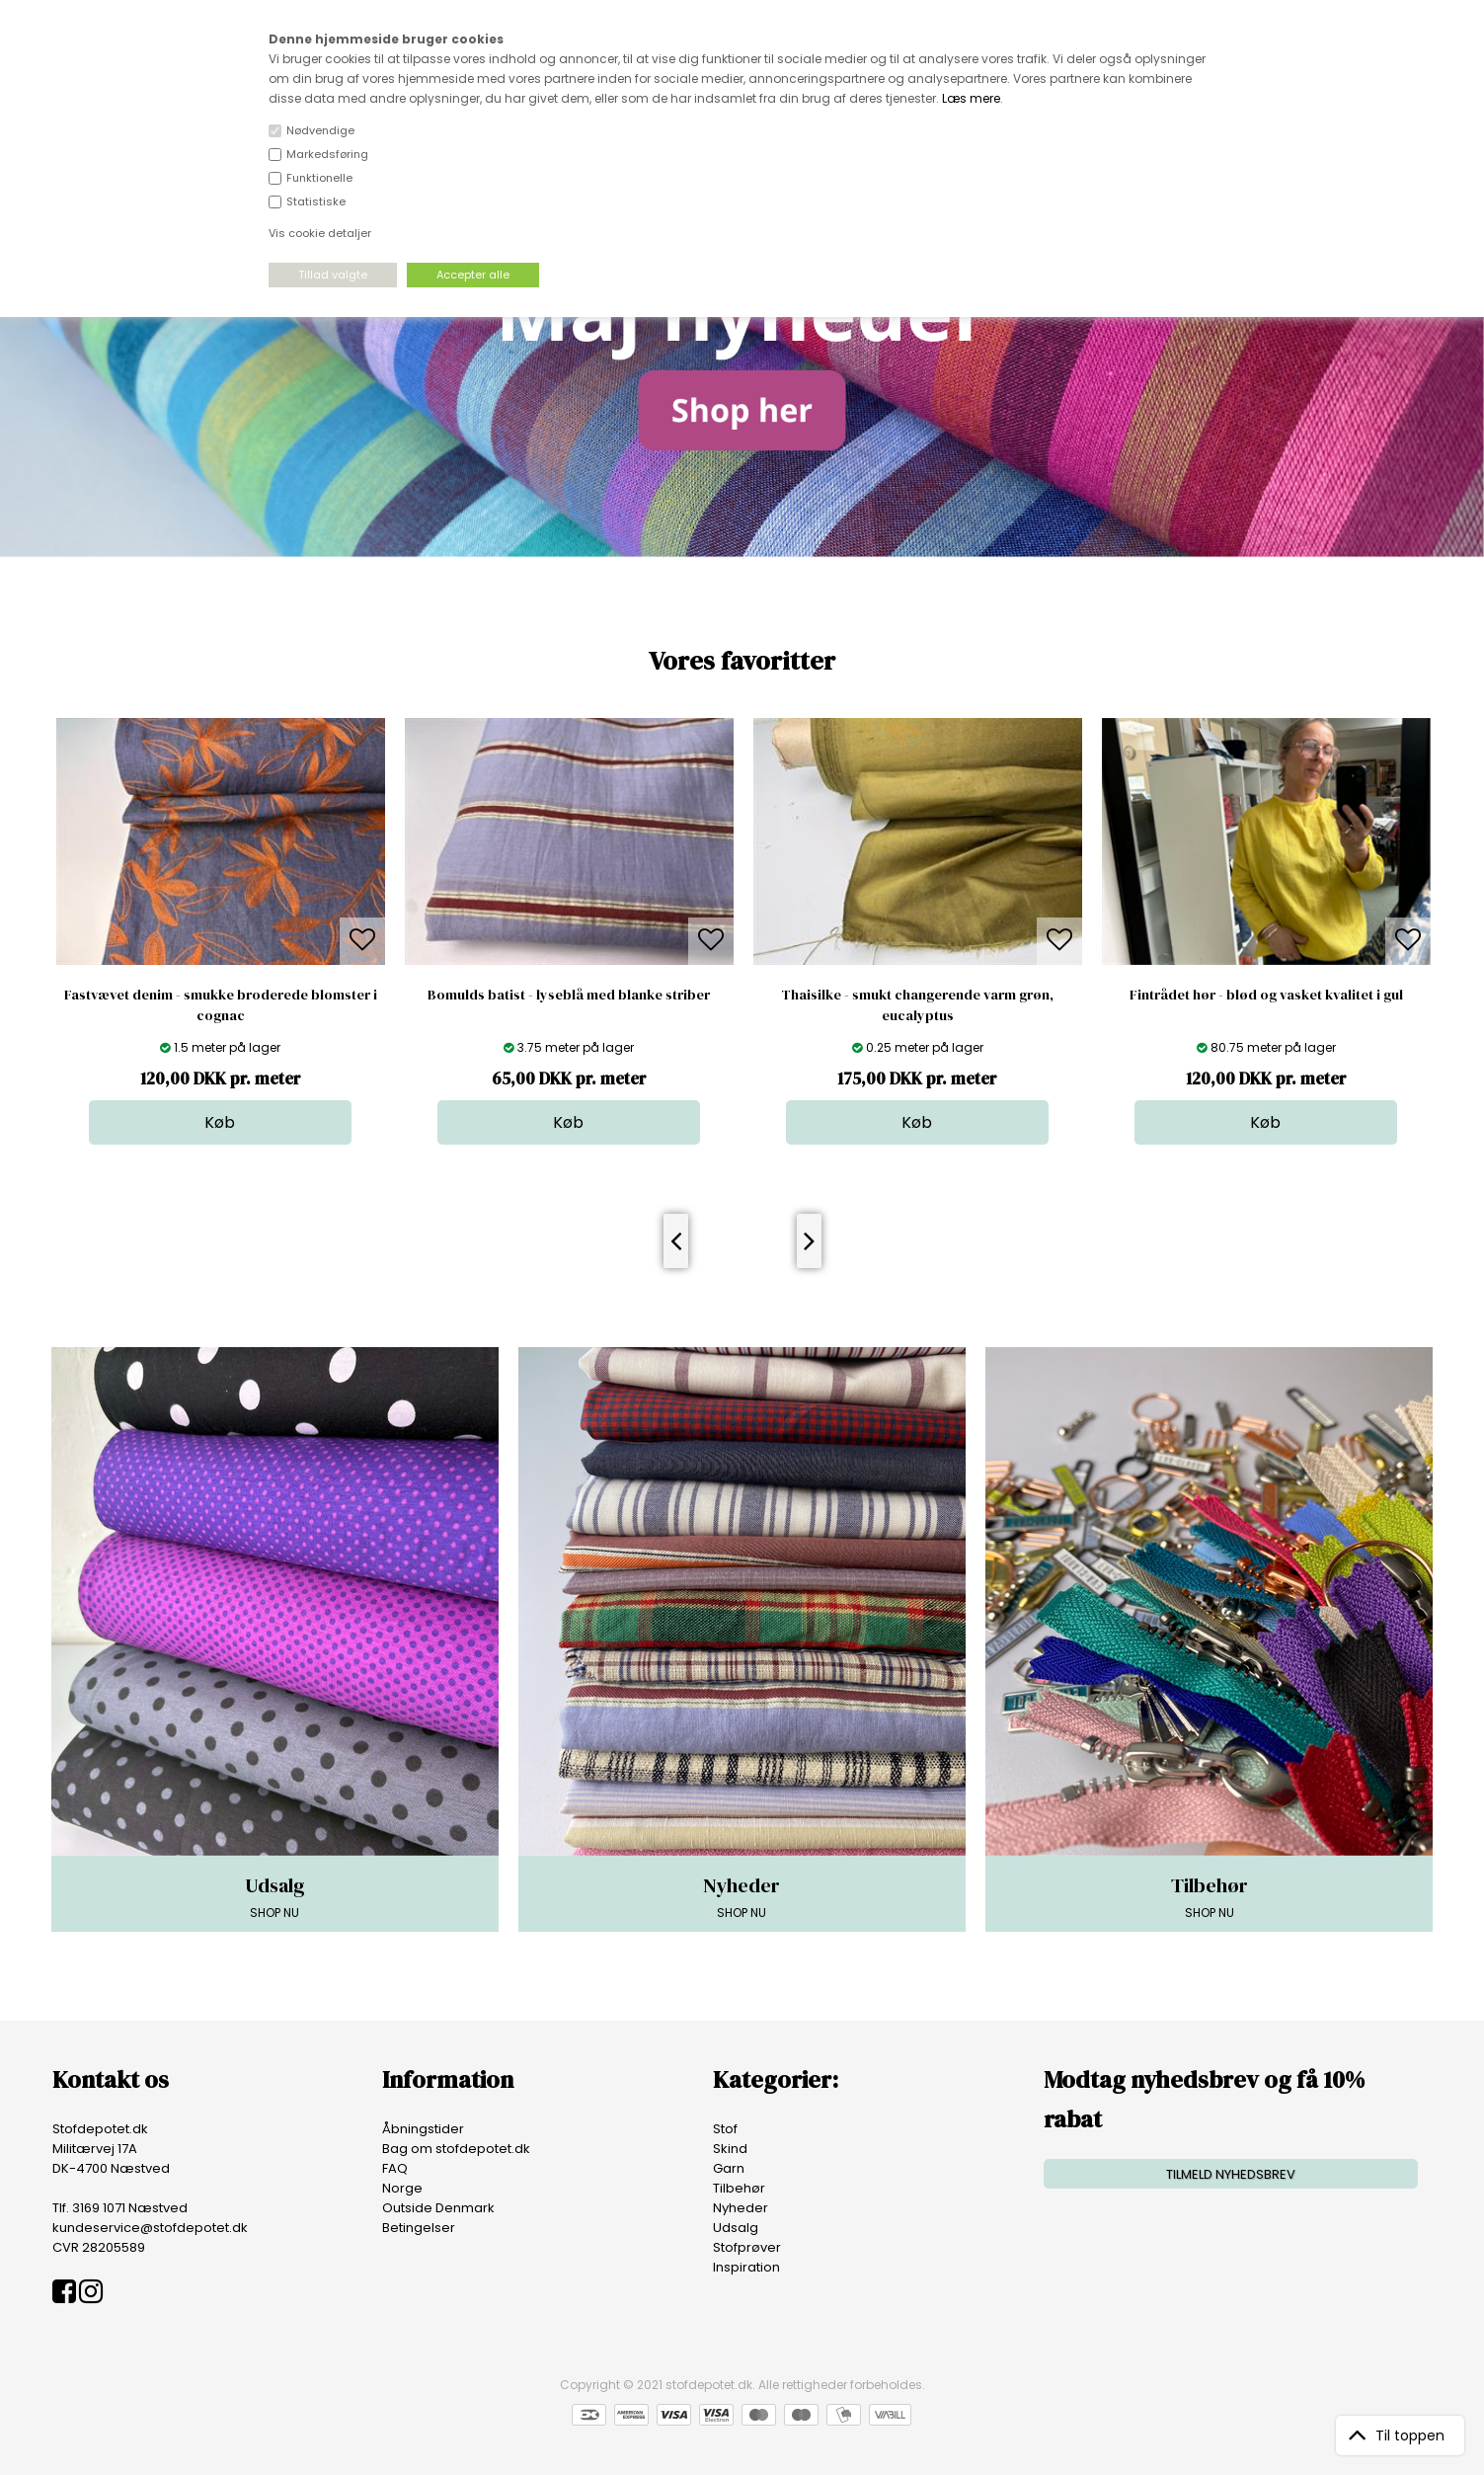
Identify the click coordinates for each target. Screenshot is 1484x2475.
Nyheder (740, 2207)
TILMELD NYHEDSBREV (1230, 2174)
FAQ (395, 2168)
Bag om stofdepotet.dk (456, 2148)
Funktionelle (319, 178)
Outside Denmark (438, 2207)
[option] (220, 931)
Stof (725, 2128)
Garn (728, 2168)
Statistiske (316, 201)
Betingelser (418, 2227)
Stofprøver (747, 2247)
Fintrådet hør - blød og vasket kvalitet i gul (1266, 994)
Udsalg (735, 2227)
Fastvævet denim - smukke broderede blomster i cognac (220, 1005)
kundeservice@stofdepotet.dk (150, 2227)
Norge (402, 2188)
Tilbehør (739, 2188)
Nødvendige (320, 130)
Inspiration (746, 2267)
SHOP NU (275, 1896)
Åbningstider (423, 2128)
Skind (730, 2148)
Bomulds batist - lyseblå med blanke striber (569, 994)
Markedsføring (327, 154)
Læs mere (971, 98)
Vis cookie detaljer (320, 233)
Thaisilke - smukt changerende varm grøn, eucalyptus (917, 1005)
